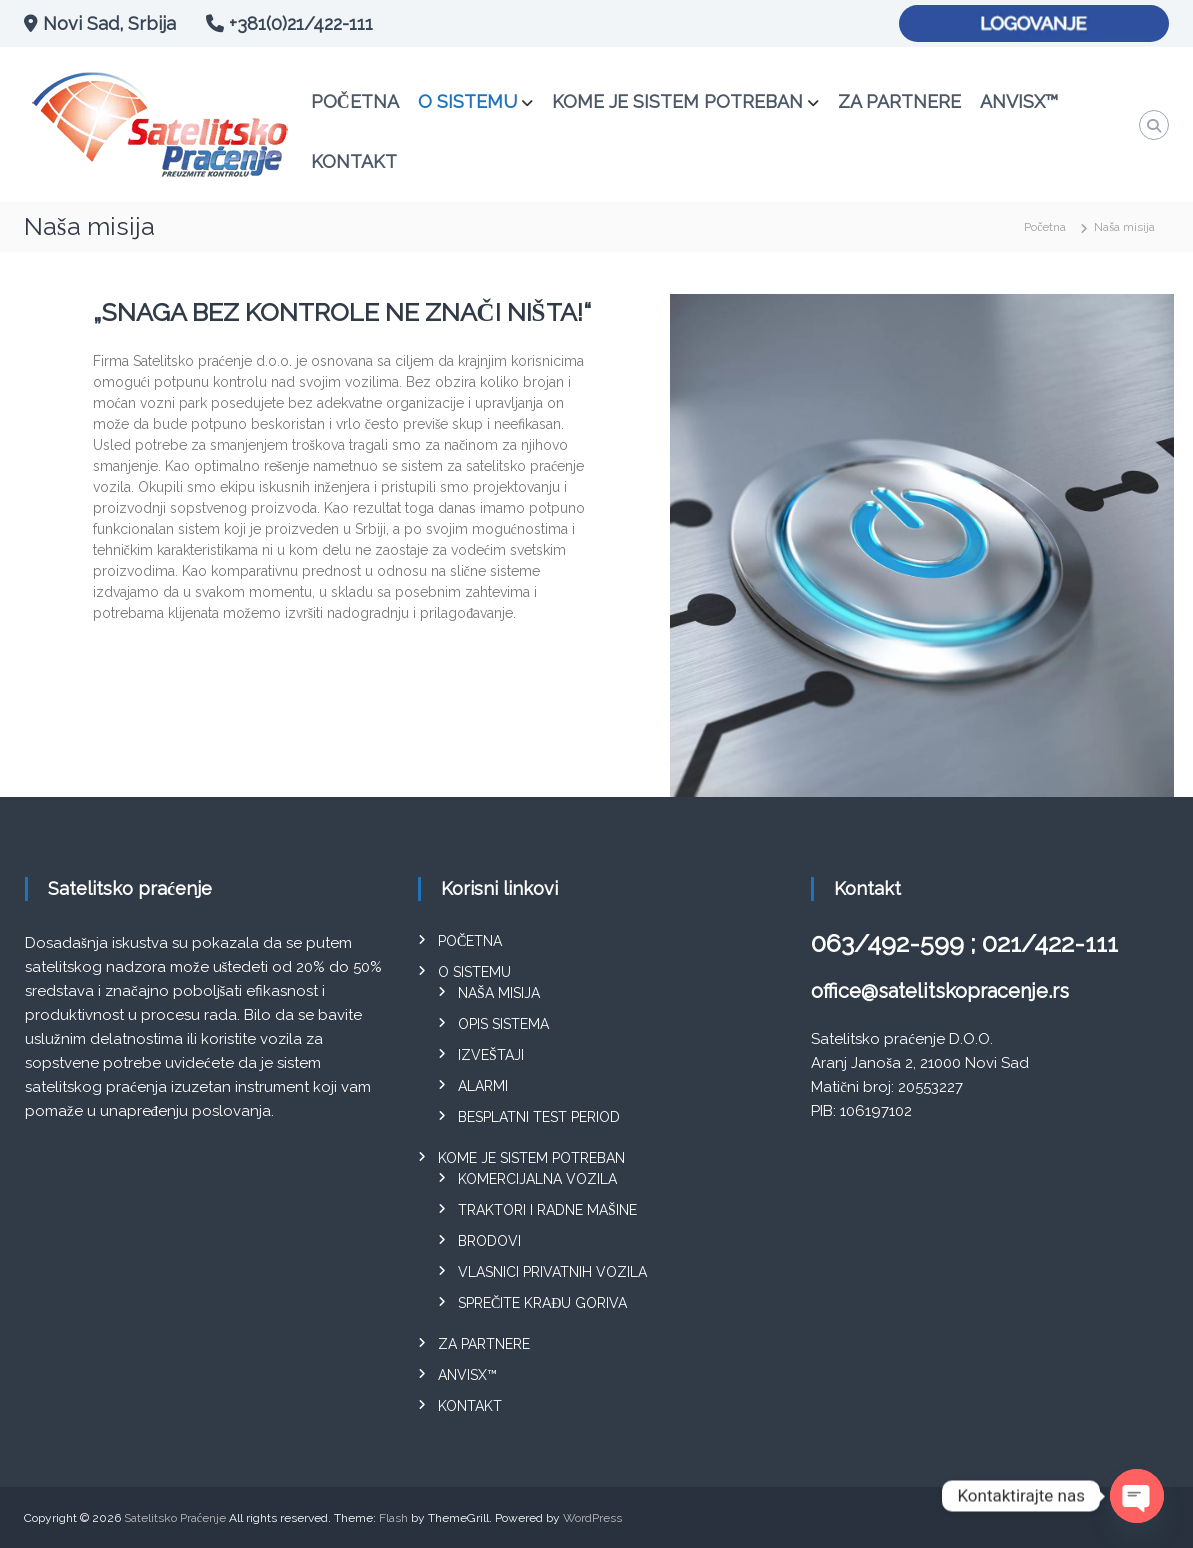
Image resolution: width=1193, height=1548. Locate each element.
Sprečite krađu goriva (542, 1303)
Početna (355, 101)
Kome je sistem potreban (677, 101)
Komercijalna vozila (537, 1179)
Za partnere (899, 101)
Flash (393, 1518)
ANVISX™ (1019, 101)
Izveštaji (491, 1055)
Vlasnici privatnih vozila (552, 1272)
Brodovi (489, 1241)
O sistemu (467, 101)
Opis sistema (503, 1024)
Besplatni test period (539, 1117)
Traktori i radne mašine (547, 1210)
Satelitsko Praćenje (175, 1518)
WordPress (592, 1518)
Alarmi (483, 1086)
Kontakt (354, 161)
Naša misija (499, 993)
